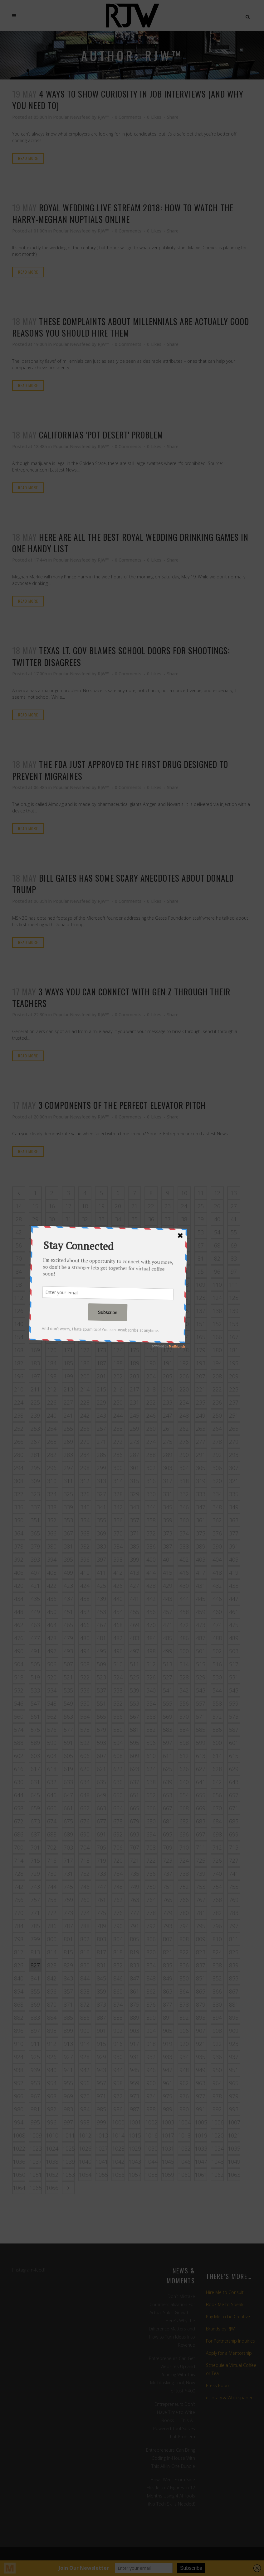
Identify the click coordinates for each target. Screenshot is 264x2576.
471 (167, 1625)
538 (118, 1690)
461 (233, 1612)
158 (85, 1337)
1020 (217, 2135)
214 (85, 1389)
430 (184, 1585)
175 (134, 1350)
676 (85, 1821)
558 (217, 1703)
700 (18, 1847)
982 (51, 2109)
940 (51, 2070)
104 (118, 1284)
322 (18, 1494)
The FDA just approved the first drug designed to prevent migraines (120, 770)
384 (118, 1546)
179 (200, 1350)
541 (167, 1690)
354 (85, 1520)
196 (18, 1376)
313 (101, 1481)
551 (101, 1703)
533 (35, 1690)
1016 (151, 2135)
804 (118, 1939)
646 (51, 1795)
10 (184, 1193)
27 (234, 1206)
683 (200, 1821)
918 (151, 2043)
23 (167, 1206)
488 (217, 1638)
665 (134, 1808)
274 (151, 1441)
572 (217, 1716)
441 (134, 1598)
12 (217, 1193)
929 (101, 2057)
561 (35, 1716)
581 (134, 1729)
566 (118, 1716)
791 (134, 1926)
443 (167, 1598)
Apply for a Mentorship (229, 2353)
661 (68, 1808)
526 (151, 1677)
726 (217, 1860)
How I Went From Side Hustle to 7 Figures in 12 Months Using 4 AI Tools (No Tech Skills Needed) (171, 2492)
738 (184, 1873)
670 (217, 1808)
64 (151, 1245)
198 (51, 1376)
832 (118, 1965)
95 (201, 1271)
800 (51, 1939)
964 (217, 2083)
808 (184, 1939)
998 (85, 2122)
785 (35, 1926)
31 (68, 1219)
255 (68, 1428)
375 (200, 1533)
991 (200, 2109)
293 (233, 1454)
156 (51, 1337)
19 (101, 1206)
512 (151, 1664)
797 (233, 1926)
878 (184, 2004)
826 (18, 1965)
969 (68, 2096)
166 (217, 1337)
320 (217, 1481)
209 (233, 1376)
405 (233, 1559)
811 (233, 1939)
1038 (52, 2161)
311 (68, 1481)
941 (68, 2070)
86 (52, 1271)
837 (200, 1965)
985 (101, 2109)
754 (217, 1886)
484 (151, 1638)
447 (233, 1598)
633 (68, 1782)
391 (233, 1546)
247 (167, 1415)
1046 (184, 2161)
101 (68, 1284)
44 (52, 1232)
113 (35, 1297)
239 (35, 1415)
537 (101, 1690)
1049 (234, 2161)
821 (167, 1952)
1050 (19, 2174)
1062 (217, 2174)
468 (118, 1625)
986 (118, 2109)
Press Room (218, 2385)
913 (68, 2043)
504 (18, 1664)
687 (35, 1834)
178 (184, 1350)
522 (85, 1677)
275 (167, 1441)
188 (118, 1363)
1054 (85, 2174)
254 (51, 1428)
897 (35, 2030)
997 (68, 2122)
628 (217, 1769)
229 (101, 1402)
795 (200, 1926)
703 (68, 1847)
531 (233, 1677)
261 (167, 1428)
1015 (135, 2135)
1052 (52, 2174)
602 (18, 1756)
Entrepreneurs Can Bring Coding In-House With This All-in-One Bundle (170, 2458)
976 (184, 2096)
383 (101, 1546)
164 (184, 1337)
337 (35, 1507)
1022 (19, 2148)
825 (233, 1952)
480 (85, 1638)
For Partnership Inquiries (230, 2341)
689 (68, 1834)
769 (233, 1899)
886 (85, 2017)
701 (35, 1847)
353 (68, 1520)
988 (151, 2109)
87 (68, 1271)
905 (167, 2030)
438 (85, 1598)
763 (134, 1899)
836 (184, 1965)
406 (18, 1572)
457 (167, 1612)
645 (35, 1795)
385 (134, 1546)
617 (35, 1769)
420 (18, 1585)
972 (118, 2096)
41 (234, 1219)
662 (85, 1808)
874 (118, 2004)
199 (68, 1376)
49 (134, 1232)
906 (184, 2030)
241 (68, 1415)
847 (134, 1978)
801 (68, 1939)
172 (85, 1350)
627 (200, 1769)
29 (35, 1219)
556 (184, 1703)
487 (200, 1638)
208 (217, 1376)
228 (85, 1402)
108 (184, 1284)
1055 (101, 2174)
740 (217, 1873)
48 (118, 1232)
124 (217, 1297)
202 (118, 1376)
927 (68, 2057)
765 (167, 1899)
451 (68, 1612)
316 (151, 1481)
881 (233, 2004)
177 (167, 1350)
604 (51, 1756)
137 (200, 1310)
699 (233, 1834)
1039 (68, 2161)
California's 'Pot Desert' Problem (101, 435)
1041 (101, 2161)
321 (233, 1481)
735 (134, 1873)
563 (68, 1716)
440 (118, 1598)
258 (118, 1428)
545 (233, 1690)
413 (134, 1572)
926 (51, 2057)
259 (134, 1428)
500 (184, 1651)
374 (184, 1533)
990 (184, 2109)
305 (200, 1468)
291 (200, 1454)
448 (18, 1612)
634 (85, 1782)
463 (35, 1625)
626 (184, 1769)
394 (51, 1559)
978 (217, 2096)
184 (51, 1363)
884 (51, 2017)
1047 (201, 2161)
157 (68, 1337)
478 (51, 1638)
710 (184, 1847)
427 (134, 1585)
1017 (168, 2135)
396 (85, 1559)
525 (134, 1677)
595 (134, 1742)
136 (184, 1310)
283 (68, 1454)
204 (151, 1376)
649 (101, 1795)
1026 (85, 2148)
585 (200, 1729)
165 (200, 1337)
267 (35, 1441)
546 (18, 1703)
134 (151, 1310)
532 (18, 1690)
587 (233, 1729)
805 (134, 1939)
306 (217, 1468)
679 (134, 1821)
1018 (184, 2135)
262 (184, 1428)
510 (118, 1664)
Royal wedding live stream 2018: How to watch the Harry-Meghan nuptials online (122, 213)
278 (217, 1441)
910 (18, 2043)
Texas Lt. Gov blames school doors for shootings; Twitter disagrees (121, 656)
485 (167, 1638)
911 (35, 2043)
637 (134, 1782)
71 (35, 1258)
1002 (151, 2122)
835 (167, 1965)
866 (217, 1991)
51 (167, 1232)
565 (101, 1716)
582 (151, 1729)
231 (134, 1402)
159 (101, 1337)
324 (51, 1494)
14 (19, 1206)
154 (18, 1337)
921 (200, 2043)
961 (167, 2083)
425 (101, 1585)
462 (18, 1625)
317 (167, 1481)
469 (134, 1625)
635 (101, 1782)
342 (118, 1507)
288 (151, 1454)
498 (151, 1651)
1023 (35, 2148)
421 (35, 1585)
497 (134, 1651)
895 (233, 2017)
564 (85, 1716)
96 (217, 1271)
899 (68, 2030)
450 (51, 1612)
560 (18, 1716)
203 (134, 1376)
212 (51, 1389)
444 (184, 1598)
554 (151, 1703)
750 (151, 1886)
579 (101, 1729)
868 (18, 2004)
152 (217, 1324)
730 (51, 1873)
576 (51, 1729)
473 (200, 1625)
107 (167, 1284)
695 (167, 1834)
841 (35, 1978)
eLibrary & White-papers (230, 2398)
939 (35, 2070)
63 (134, 1245)
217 (134, 1389)
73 (68, 1258)
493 (68, 1651)
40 (217, 1219)
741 (233, 1873)
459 (200, 1612)
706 (118, 1847)
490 (18, 1651)
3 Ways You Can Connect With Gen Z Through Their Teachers (121, 997)
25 (201, 1206)
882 (18, 2017)
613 (200, 1756)
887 (101, 2017)
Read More (28, 158)
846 (118, 1978)
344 (151, 1507)
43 (35, 1232)
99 (35, 1284)
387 (167, 1546)
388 (184, 1546)
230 (118, 1402)
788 (85, 1926)
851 (200, 1978)
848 (151, 1978)
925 (35, 2057)
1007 (234, 2122)
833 (134, 1965)
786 (51, 1926)
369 (101, 1533)
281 (35, 1454)
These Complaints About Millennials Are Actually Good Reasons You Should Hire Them (130, 327)
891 (167, 2017)
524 (118, 1677)
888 (118, 2017)
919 (167, 2043)
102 (85, 1284)
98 (19, 1284)
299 (101, 1468)
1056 (118, 2174)
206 (184, 1376)
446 (217, 1598)
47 (101, 1232)
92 (151, 1271)
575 (35, 1729)
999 (101, 2122)
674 (51, 1821)
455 (134, 1612)
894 (217, 2017)
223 (233, 1389)
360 (184, 1520)
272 (118, 1441)
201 (101, 1376)
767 (200, 1899)
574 (18, 1729)
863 (167, 1991)
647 (68, 1795)
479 (68, 1638)
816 (85, 1952)
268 (51, 1441)
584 (184, 1729)
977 (200, 2096)
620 (85, 1769)
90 (118, 1271)
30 (52, 1219)
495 (101, 1651)
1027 (101, 2148)
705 (101, 1847)
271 (101, 1441)
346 (184, 1507)
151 (200, 1324)
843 (68, 1978)
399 (134, 1559)
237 (233, 1402)
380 (51, 1546)
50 (151, 1232)
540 (151, 1690)
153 (233, 1324)
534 (51, 1690)
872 (85, 2004)
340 (85, 1507)
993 (233, 2109)
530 (217, 1677)
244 (118, 1415)
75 (101, 1258)
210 (18, 1389)
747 (101, 1886)
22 (151, 1206)
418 (217, 1572)
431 (200, 1585)
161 (134, 1337)
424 (85, 1585)
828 (51, 1965)
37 (167, 1219)
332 (184, 1494)
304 (184, 1468)
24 (184, 1206)
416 (184, 1572)
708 (151, 1847)
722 (151, 1860)
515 (200, 1664)
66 (184, 1245)
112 (18, 1297)
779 (167, 1913)
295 (35, 1468)
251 (233, 1415)
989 (167, 2109)
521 (68, 1677)
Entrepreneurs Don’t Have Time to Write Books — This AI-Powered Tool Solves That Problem (174, 2420)
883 (35, 2017)
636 (118, 1782)
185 (68, 1363)
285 (101, 1454)
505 (35, 1664)
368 (85, 1533)
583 (167, 1729)
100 (51, 1284)
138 (217, 1310)
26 (217, 1206)
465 (68, 1625)
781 (200, 1913)
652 (151, 1795)
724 (184, 1860)
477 (35, 1638)
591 (68, 1742)
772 (51, 1913)
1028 (118, 2148)
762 (118, 1899)
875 (134, 2004)
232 (151, 1402)
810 (217, 1939)
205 (167, 1376)
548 (51, 1703)
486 (184, 1638)
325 (68, 1494)
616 (18, 1769)
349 (233, 1507)
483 (134, 1638)
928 (85, 2057)
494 (85, 1651)
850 (184, 1978)
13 (234, 1193)
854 (18, 1991)
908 (217, 2030)
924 (18, 2057)
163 (167, 1337)
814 (51, 1952)
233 (167, 1402)
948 (184, 2070)
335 (233, 1494)
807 (167, 1939)
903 (134, 2030)
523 (101, 1677)
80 (184, 1258)
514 (184, 1664)
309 (35, 1481)
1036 (19, 2161)
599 (200, 1742)
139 (233, 1310)
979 (233, 2096)
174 (118, 1350)
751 (167, 1886)
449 (35, 1612)
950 (217, 2070)
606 (85, 1756)
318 (184, 1481)
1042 (118, 2161)
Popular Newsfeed (71, 117)
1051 (35, 2174)
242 (85, 1415)
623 (134, 1769)
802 (85, 1939)
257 (101, 1428)
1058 (151, 2174)
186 (85, 1363)
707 (134, 1847)
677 (101, 1821)
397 (101, 1559)
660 (51, 1808)
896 (18, 2030)
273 (134, 1441)
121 (167, 1297)
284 (85, 1454)
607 (101, 1756)
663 (101, 1808)
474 (217, 1625)
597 (167, 1742)
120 (151, 1297)
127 (35, 1310)
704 (85, 1847)
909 (233, 2030)
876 (151, 2004)
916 (118, 2043)
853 (233, 1978)
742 (18, 1886)
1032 (184, 2148)
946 (151, 2070)
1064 (19, 2187)
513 (167, 1664)
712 (217, 1847)
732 (85, 1873)
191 (167, 1363)
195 (233, 1363)
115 (68, 1297)
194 (217, 1363)
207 (200, 1376)
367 (68, 1533)
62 (118, 1245)
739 (200, 1873)
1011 (68, 2135)
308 (18, 1481)
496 (118, 1651)
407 (35, 1572)
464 (51, 1625)
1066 (52, 2187)
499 (167, 1651)
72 (52, 1258)
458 (184, 1612)
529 (200, 1677)
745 (68, 1886)
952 (18, 2083)
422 (51, 1585)
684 (217, 1821)
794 (184, 1926)
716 (51, 1860)
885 (68, 2017)
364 (18, 1533)
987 (134, 2109)
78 (151, 1258)
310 (51, 1481)
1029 (135, 2148)
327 (101, 1494)
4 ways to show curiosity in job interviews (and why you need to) (127, 100)
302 (151, 1468)
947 (167, 2070)
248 (184, 1415)
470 (151, 1625)
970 (85, 2096)
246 (151, 1415)
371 (134, 1533)
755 (233, 1886)
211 (35, 1389)
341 (101, 1507)
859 (101, 1991)
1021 (234, 2135)
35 (134, 1219)
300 (118, 1468)
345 (167, 1507)
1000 (118, 2122)
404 (217, 1559)
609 (134, 1756)
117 (101, 1297)
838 (217, 1965)
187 (101, 1363)
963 (200, 2083)
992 (217, 2109)
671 (233, 1808)
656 (217, 1795)
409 (68, 1572)
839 (233, 1965)
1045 (168, 2161)
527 (167, 1677)
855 (35, 1991)
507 (68, 1664)
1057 (135, 2174)
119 (134, 1297)
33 (101, 1219)
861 (134, 1991)
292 (217, 1454)
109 (200, 1284)
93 (167, 1271)
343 (134, 1507)
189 (134, 1363)
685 (233, 1821)
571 (200, 1716)
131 (101, 1310)
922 (217, 2043)
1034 (217, 2148)
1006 (217, 2122)
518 (18, 1677)
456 (151, 1612)
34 (118, 1219)
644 (18, 1795)
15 (35, 1206)
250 (217, 1415)
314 (118, 1481)
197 (35, 1376)
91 (134, 1271)
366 (51, 1533)
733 (101, 1873)
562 (51, 1716)
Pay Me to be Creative (228, 2317)
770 (18, 1913)
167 (233, 1337)
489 (233, 1638)
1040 (85, 2161)
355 (101, 1520)
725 (200, 1860)
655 (200, 1795)
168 (18, 1350)
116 (85, 1297)
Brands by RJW (220, 2329)
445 (200, 1598)
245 (134, 1415)
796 (217, 1926)
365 (35, 1533)
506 (51, 1664)
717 (68, 1860)
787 (68, 1926)
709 (167, 1847)
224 (18, 1402)
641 (200, 1782)
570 (184, 1716)
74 (85, 1258)
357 (134, 1520)
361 (200, 1520)
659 (35, 1808)
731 (68, 1873)
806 (151, 1939)
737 (167, 1873)
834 (151, 1965)
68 (217, 1245)
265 (233, 1428)
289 (167, 1454)
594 (118, 1742)
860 (118, 1991)
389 (200, 1546)
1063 (234, 2174)
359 (167, 1520)
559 (233, 1703)
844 (85, 1978)
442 (151, 1598)
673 (35, 1821)
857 (68, 1991)
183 (35, 1363)
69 (234, 1245)
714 (18, 1860)
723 (167, 1860)
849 (167, 1978)
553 (134, 1703)
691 (101, 1834)
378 (18, 1546)
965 (233, 2083)
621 (101, 1769)
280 (18, 1454)
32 (85, 1219)
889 (134, 2017)
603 (35, 1756)
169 (35, 1350)
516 (217, 1664)
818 (118, 1952)
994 (18, 2122)
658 (18, 1808)
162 (151, 1337)
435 (35, 1598)
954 (51, 2083)
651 (134, 1795)
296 (51, 1468)
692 (118, 1834)
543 (200, 1690)
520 (51, 1677)
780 (184, 1913)
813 (35, 1952)
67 (201, 1245)
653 (167, 1795)
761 (101, 1899)
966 (18, 2096)
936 (217, 2057)
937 (233, 2057)
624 (151, 1769)
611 (167, 1756)
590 (51, 1742)
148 (151, 1324)
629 (233, 1769)
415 (167, 1572)
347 (200, 1507)
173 (101, 1350)
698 (217, 1834)
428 (151, 1585)
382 (85, 1546)
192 (184, 1363)
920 (184, 2043)
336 (18, 1507)
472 (184, 1625)
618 (51, 1769)
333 (200, 1494)
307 (233, 1468)
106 (151, 1284)
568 (151, 1716)
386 (151, 1546)
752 (184, 1886)
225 (35, 1402)
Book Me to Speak (224, 2304)
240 (51, 1415)
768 (217, 1899)
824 (217, 1952)
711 (200, 1847)
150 (184, 1324)
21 (134, 1206)
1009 (35, 2135)
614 (217, 1756)
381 (68, 1546)
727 (233, 1860)
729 (35, 1873)
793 (167, 1926)
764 (151, 1899)
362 (217, 1520)
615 (233, 1756)
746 (85, 1886)
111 (233, 1284)
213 (68, 1389)
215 (101, 1389)
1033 (201, 2148)
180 (217, 1350)
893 (200, 2017)
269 (68, 1441)
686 (18, 1834)
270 (85, 1441)
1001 (135, 2122)
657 (233, 1795)
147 (134, 1324)
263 (200, 1428)
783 (233, 1913)
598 (184, 1742)
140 (18, 1324)
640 (184, 1782)
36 (151, 1219)
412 (118, 1572)
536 (85, 1690)
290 (184, 1454)
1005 (201, 2122)
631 (35, 1782)
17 (68, 1206)
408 (51, 1572)
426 (118, 1585)
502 (217, 1651)
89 (101, 1271)
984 (85, 2109)
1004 (184, 2122)
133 (134, 1310)
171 (68, 1350)
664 (118, 1808)
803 (101, 1939)
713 (233, 1847)
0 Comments (128, 117)
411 (101, 1572)
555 (167, 1703)
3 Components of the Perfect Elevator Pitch (122, 1105)
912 (51, 2043)
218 (151, 1389)
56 (19, 1245)
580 (118, 1729)
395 (68, 1559)
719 (101, 1860)
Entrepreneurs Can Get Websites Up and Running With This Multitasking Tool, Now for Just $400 (172, 2374)
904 (151, 2030)
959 (134, 2083)
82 (217, 1258)
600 (217, 1742)
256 (85, 1428)
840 (18, 1978)
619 (68, 1769)
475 (233, 1625)
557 (200, 1703)
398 (118, 1559)
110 (217, 1284)
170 (51, 1350)
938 (18, 2070)
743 (35, 1886)
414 (151, 1572)
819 (134, 1952)
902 (118, 2030)
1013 (101, 2135)
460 (217, 1612)
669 (200, 1808)
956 (85, 2083)
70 (19, 1258)
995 (35, 2122)
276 (184, 1441)
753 (200, 1886)
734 (118, 1873)
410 (85, 1572)
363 (233, 1520)
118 (118, 1297)
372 (151, 1533)
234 (184, 1402)
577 (68, 1729)
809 (200, 1939)
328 (118, 1494)
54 (217, 1232)
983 (68, 2109)
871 (68, 2004)
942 (85, 2070)
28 (19, 1219)
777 (134, 1913)
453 (101, 1612)
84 (19, 1271)
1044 (151, 2161)
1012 (85, 2135)
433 (233, 1585)
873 (101, 2004)
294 (18, 1468)
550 (85, 1703)
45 (68, 1232)
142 (51, 1324)
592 (85, 1742)
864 (184, 1991)
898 (51, 2030)
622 (118, 1769)
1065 (35, 2187)
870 (51, 2004)
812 (18, 1952)
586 (217, 1729)
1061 (201, 2174)
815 (68, 1952)
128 (51, 1310)
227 (68, 1402)
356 (118, 1520)
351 (35, 1520)
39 (201, 1219)
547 (35, 1703)
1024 (52, 2148)
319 (200, 1481)
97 (234, 1271)
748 (118, 1886)
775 (101, 1913)
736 (151, 1873)
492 (51, 1651)
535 (68, 1690)
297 (68, 1468)
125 (233, 1297)
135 (167, 1310)
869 (35, 2004)
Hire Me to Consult (225, 2292)
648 (85, 1795)
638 (151, 1782)
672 (18, 1821)
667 (167, 1808)
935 (200, 2057)
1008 (19, 2135)
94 (184, 1271)
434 (18, 1598)
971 (101, 2096)
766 (184, 1899)
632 (51, 1782)
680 (151, 1821)
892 (184, 2017)
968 (51, 2096)
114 (51, 1297)
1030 (151, 2148)
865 (200, 1991)
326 (85, 1494)
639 (167, 1782)
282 (51, 1454)
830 (85, 1965)
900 (85, 2030)
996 (51, 2122)
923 (233, 2043)
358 (151, 1520)
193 (200, 1363)
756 (18, 1899)
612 (184, 1756)
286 (118, 1454)
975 (167, 2096)
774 (85, 1913)
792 (151, 1926)
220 (184, 1389)
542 (184, 1690)
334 (217, 1494)
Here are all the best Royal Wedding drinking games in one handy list (130, 543)
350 (18, 1520)
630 (18, 1782)
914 (85, 2043)
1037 (35, 2161)
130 (85, 1310)
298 (85, 1468)
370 (118, 1533)
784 (18, 1926)
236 (217, 1402)
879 (200, 2004)
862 (151, 1991)
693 (134, 1834)
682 (184, 1821)
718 (85, 1860)
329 (134, 1494)
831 (101, 1965)
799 (35, 1939)
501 (200, 1651)
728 (18, 1873)
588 (18, 1742)
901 (101, 2030)
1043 (135, 2161)
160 (118, 1337)
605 (68, 1756)
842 (51, 1978)
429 (167, 1585)
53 (201, 1232)
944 (118, 2070)
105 (134, 1284)
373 (167, 1533)
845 (101, 1978)
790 (118, 1926)
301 (134, 1468)
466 (85, 1625)
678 (118, 1821)
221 (200, 1389)
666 (151, 1808)
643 (233, 1782)
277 (200, 1441)
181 (233, 1350)
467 (101, 1625)
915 (101, 2043)
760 (85, 1899)
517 (233, 1664)
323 (35, 1494)
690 (85, 1834)
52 (184, 1232)
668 (184, 1808)
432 (217, 1585)
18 (85, 1206)
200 (85, 1376)
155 (35, 1337)
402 (184, 1559)
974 (151, 2096)
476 (18, 1638)
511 (134, 1664)
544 (217, 1690)
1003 (168, 2122)
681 (167, 1821)
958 (118, 2083)
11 (201, 1193)
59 (68, 1245)
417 (200, 1572)
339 (68, 1507)
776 (118, 1913)
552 (118, 1703)
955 (68, 2083)
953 (35, 2083)
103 (101, 1284)
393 (35, 1559)
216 (118, 1389)
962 (184, 2083)
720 (118, 1860)
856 (51, 1991)
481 (101, 1638)
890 (151, 2017)
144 (85, 1324)
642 (217, 1782)
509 (101, 1664)
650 (118, 1795)
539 (134, 1690)
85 (35, 1271)
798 (18, 1939)
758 (51, 1899)
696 (184, 1834)
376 (217, 1533)
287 (134, 1454)
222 (217, 1389)
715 (35, 1860)
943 (101, 2070)
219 (167, 1389)
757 (35, 1899)
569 (167, 1716)
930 (118, 2057)
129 (68, 1310)
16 (52, 1206)
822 (184, 1952)
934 (184, 2057)
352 (51, 1520)
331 (167, 1494)
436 (51, 1598)
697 (200, 1834)
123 (200, 1297)
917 (134, 2043)
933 (167, 2057)
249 (200, 1415)
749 (134, 1886)
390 (217, 1546)
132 (118, 1310)
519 (35, 1677)
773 (68, 1913)
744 (51, 1886)
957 (101, 2083)
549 (68, 1703)
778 (151, 1913)
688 (51, 1834)
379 (35, 1546)
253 (35, 1428)
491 (35, 1651)
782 (217, 1913)
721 (134, 1860)
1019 (201, 2135)
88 (85, 1271)
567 (134, 1716)
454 (118, 1612)
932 (151, 2057)
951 (233, 2070)
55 (234, 1232)
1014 (118, 2135)
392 (18, 1559)
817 (101, 1952)
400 (151, 1559)
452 (85, 1612)
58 (52, 1245)
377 (233, 1533)
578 (85, 1729)
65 (167, 1245)
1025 (68, 2148)
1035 (234, 2148)
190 (151, 1363)
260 (151, 1428)
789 (101, 1926)
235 (200, 1402)
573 (233, 1716)
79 (167, 1258)
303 (167, 1468)
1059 (168, 2174)
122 (184, 1297)
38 (184, 1219)
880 (217, 2004)
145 (101, 1324)
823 (200, 1952)
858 (85, 1991)
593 (101, 1742)
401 (167, 1559)
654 (184, 1795)
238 (18, 1415)
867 (233, 1991)
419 (233, 1572)
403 (200, 1559)
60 (85, 1245)
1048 (217, 2161)
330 (151, 1494)
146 (118, 1324)
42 (19, 1232)
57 (35, 1245)
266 (18, 1441)
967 (35, 2096)
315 (134, 1481)
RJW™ (103, 117)
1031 (168, 2148)
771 (35, 1913)
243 (101, 1415)
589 (35, 1742)
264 (217, 1428)
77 (134, 1258)
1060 (184, 2174)
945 (134, 2070)
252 (18, 1428)
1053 (68, 2174)
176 (151, 1350)
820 (151, 1952)
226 (51, 1402)
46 (85, 1232)
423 (68, 1585)
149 (167, 1324)
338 (51, 1507)
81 (201, 1258)
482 (118, 1638)
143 (68, 1324)
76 (118, 1258)
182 (18, 1363)
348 (217, 1507)
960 (151, 2083)
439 (101, 1598)
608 (118, 1756)
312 (85, 1481)
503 (233, 1651)
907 (200, 2030)
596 (151, 1742)
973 (134, 2096)
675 (68, 1821)
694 (151, 1834)
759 (68, 1899)
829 (68, 1965)
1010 (52, 2135)
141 (35, 1324)
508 (85, 1664)
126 (18, 1310)
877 (167, 2004)
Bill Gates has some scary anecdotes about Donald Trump (123, 884)
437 (68, 1598)
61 (101, 1245)
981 (35, 2109)
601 (233, 1742)
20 (118, 1206)
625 (167, 1769)
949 (200, 2070)
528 (184, 1677)
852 (217, 1978)
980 (18, 2109)
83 (234, 1258)
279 (233, 1441)
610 (151, 1756)
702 (51, 1847)
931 (134, 2057)
